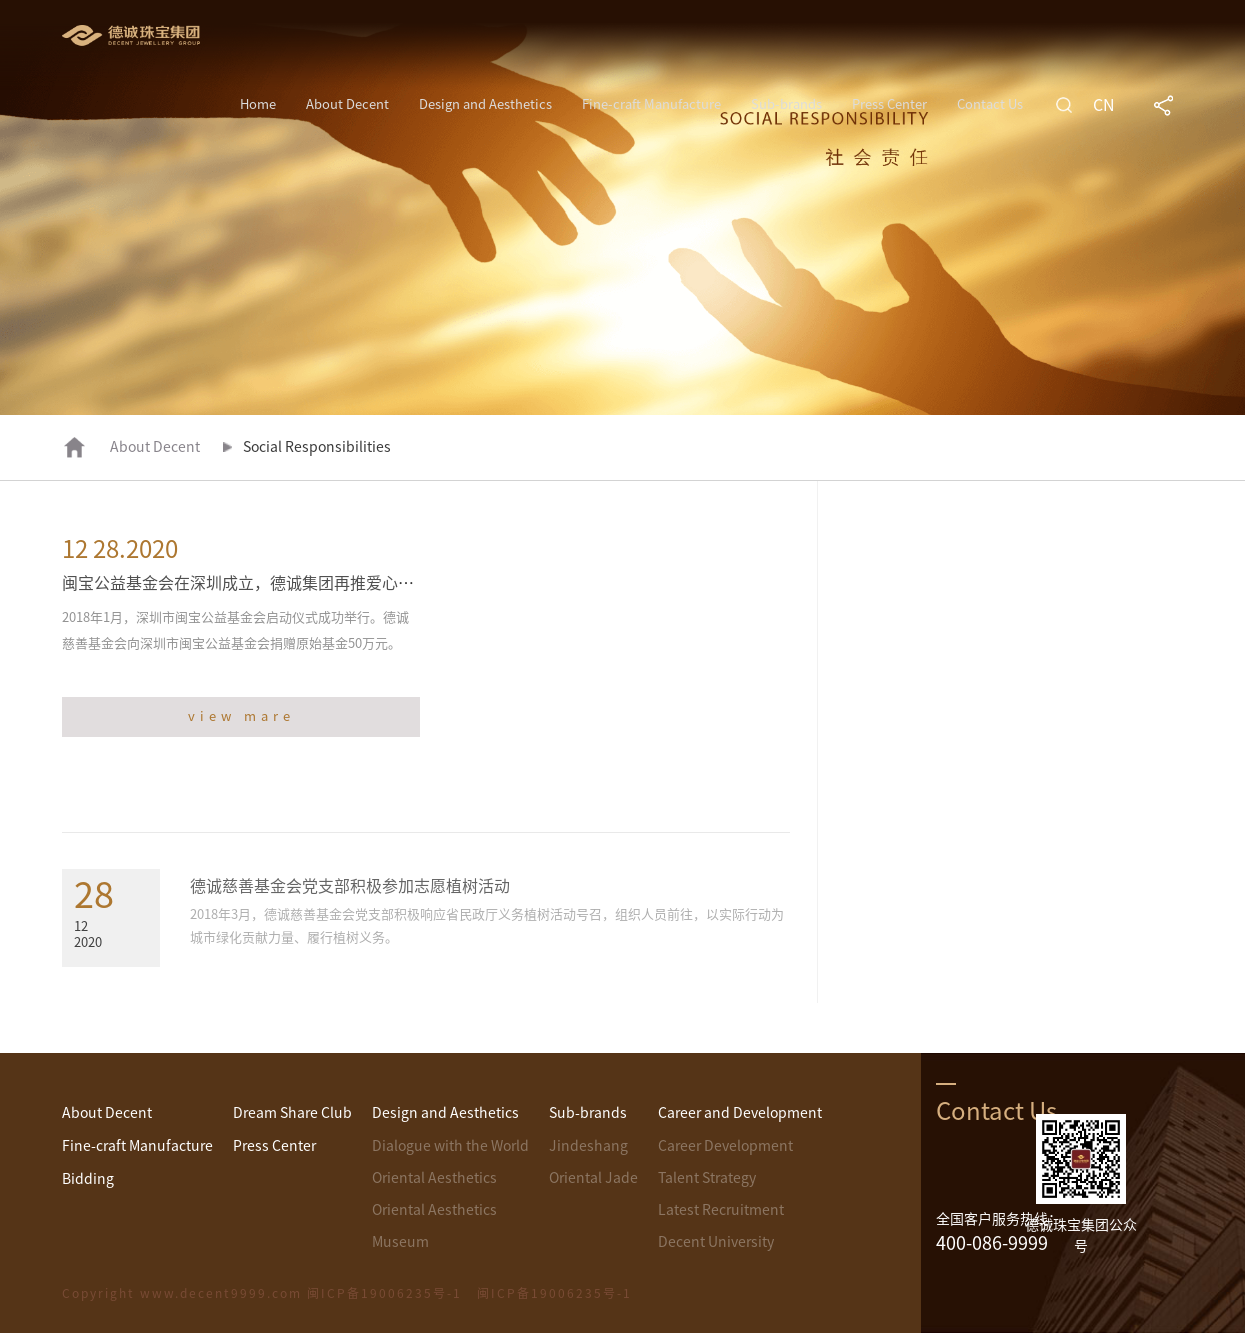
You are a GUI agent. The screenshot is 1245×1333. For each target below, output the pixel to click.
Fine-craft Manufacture (651, 104)
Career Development (725, 1146)
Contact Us (990, 104)
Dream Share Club (292, 1113)
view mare (241, 716)
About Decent (347, 104)
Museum (400, 1242)
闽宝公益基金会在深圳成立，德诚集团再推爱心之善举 (254, 583)
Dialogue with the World (450, 1146)
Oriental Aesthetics (434, 1178)
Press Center (889, 104)
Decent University (716, 1242)
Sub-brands (786, 104)
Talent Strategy (707, 1178)
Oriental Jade (593, 1178)
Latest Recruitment (721, 1210)
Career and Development (740, 1113)
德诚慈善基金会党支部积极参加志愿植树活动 (350, 886)
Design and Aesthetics (485, 104)
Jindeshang (588, 1146)
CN (1104, 105)
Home (258, 104)
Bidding (88, 1179)
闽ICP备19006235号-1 (554, 1293)
